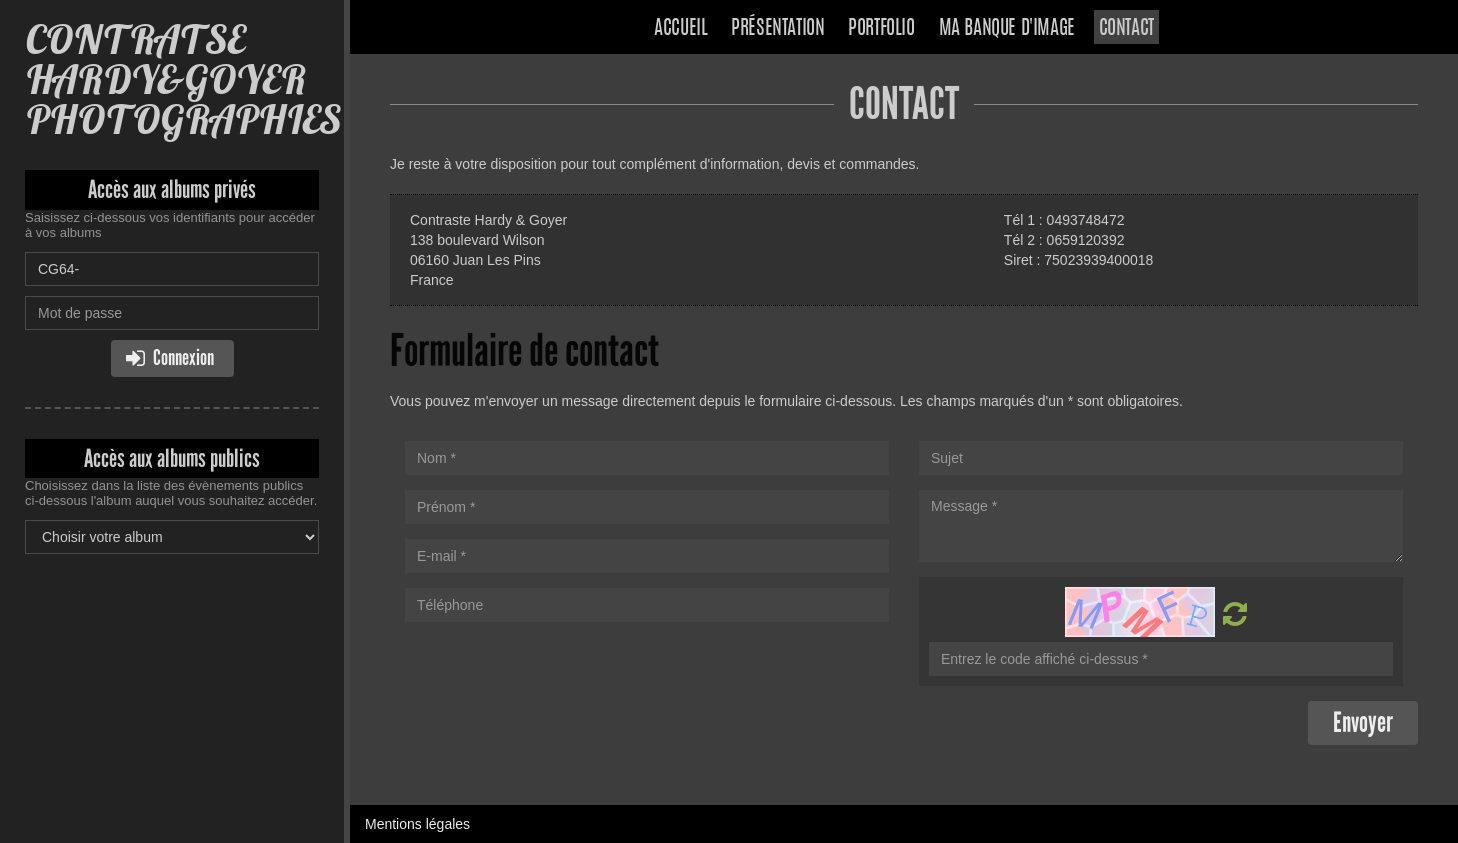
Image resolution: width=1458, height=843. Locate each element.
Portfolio (881, 29)
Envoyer (1363, 722)
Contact (1126, 29)
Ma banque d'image (1007, 29)
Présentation (777, 29)
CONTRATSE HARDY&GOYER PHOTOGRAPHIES (183, 79)
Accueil (680, 29)
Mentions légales (417, 824)
